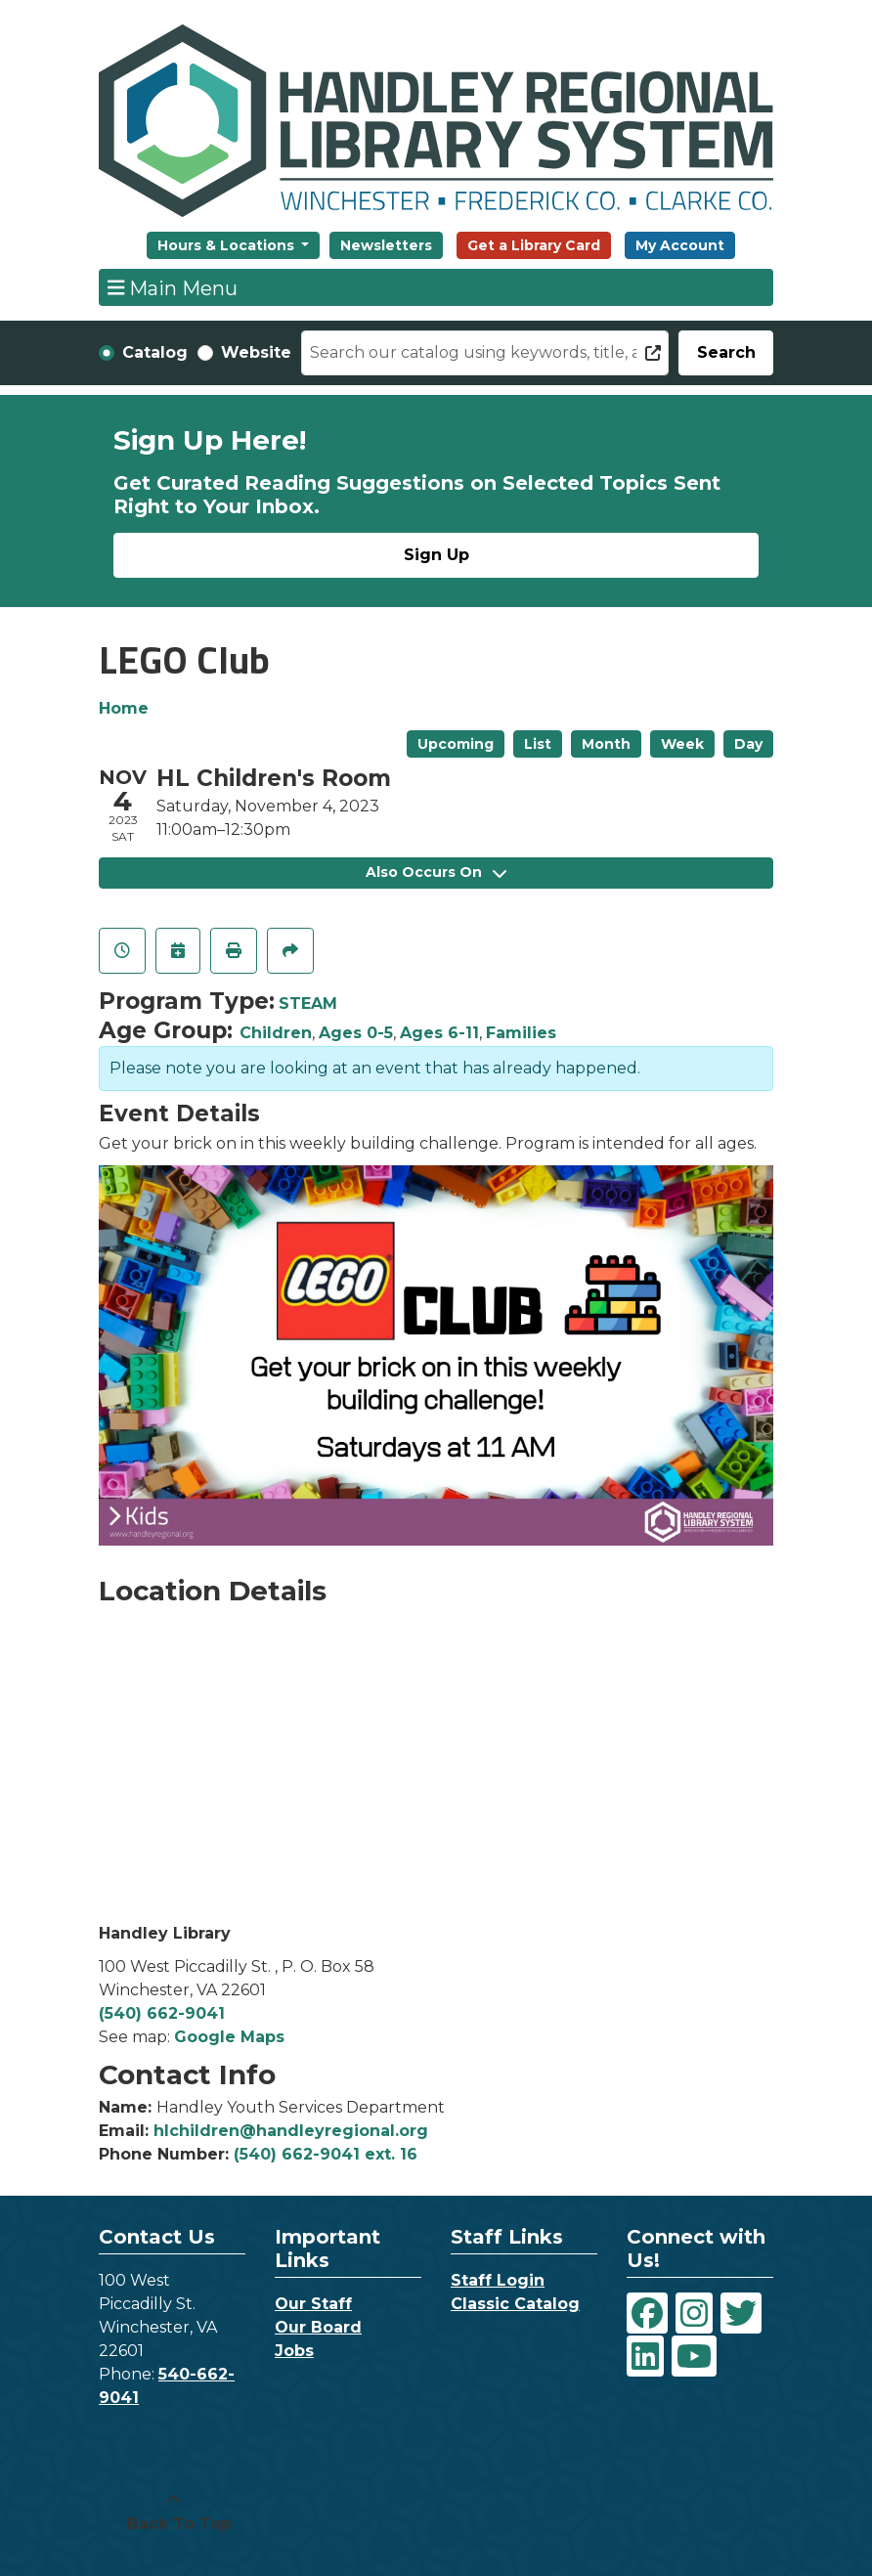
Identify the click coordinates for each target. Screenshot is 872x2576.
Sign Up (436, 555)
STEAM (308, 1003)
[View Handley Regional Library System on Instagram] (694, 2313)
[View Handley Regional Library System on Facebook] (647, 2313)
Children (276, 1033)
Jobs (294, 2350)
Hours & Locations (227, 245)
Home (124, 708)
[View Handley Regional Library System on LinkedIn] (645, 2356)
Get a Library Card (533, 245)
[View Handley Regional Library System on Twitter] (741, 2313)
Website (256, 352)
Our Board (318, 2327)
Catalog (155, 352)
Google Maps (229, 2037)
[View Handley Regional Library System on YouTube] (694, 2356)
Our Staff (313, 2303)
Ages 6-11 (439, 1033)
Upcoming (455, 744)
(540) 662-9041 (162, 2013)
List (537, 744)
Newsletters (386, 245)
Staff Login (498, 2280)
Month (606, 744)
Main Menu (173, 287)
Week (682, 744)
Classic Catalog (515, 2303)
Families (521, 1033)
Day (748, 744)
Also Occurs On (436, 872)
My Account (679, 245)
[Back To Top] (174, 2512)
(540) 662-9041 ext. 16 (325, 2154)
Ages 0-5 (356, 1033)
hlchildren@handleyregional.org (290, 2130)
